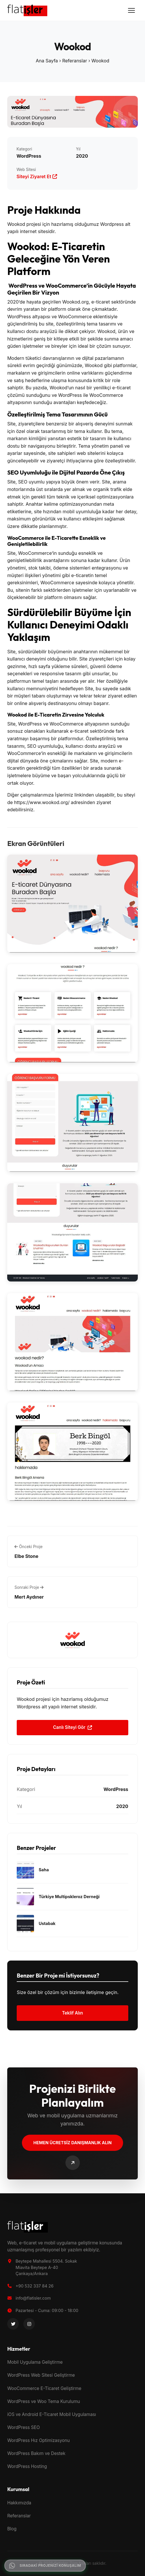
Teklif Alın (72, 2013)
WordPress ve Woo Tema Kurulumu (43, 2401)
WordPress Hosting (27, 2466)
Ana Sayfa (47, 61)
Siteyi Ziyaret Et (36, 176)
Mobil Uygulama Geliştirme (35, 2362)
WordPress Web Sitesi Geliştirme (41, 2375)
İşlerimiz (64, 795)
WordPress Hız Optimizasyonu (38, 2440)
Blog (11, 2529)
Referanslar (74, 61)
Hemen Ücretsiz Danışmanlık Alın (72, 2142)
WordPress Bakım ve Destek (36, 2453)
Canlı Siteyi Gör (72, 1727)
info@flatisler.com (33, 2298)
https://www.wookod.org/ (41, 802)
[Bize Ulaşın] (72, 2162)
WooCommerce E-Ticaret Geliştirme (44, 2388)
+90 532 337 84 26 (35, 2285)
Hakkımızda (19, 2503)
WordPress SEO (23, 2427)
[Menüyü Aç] (131, 10)
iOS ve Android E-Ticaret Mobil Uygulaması (51, 2414)
